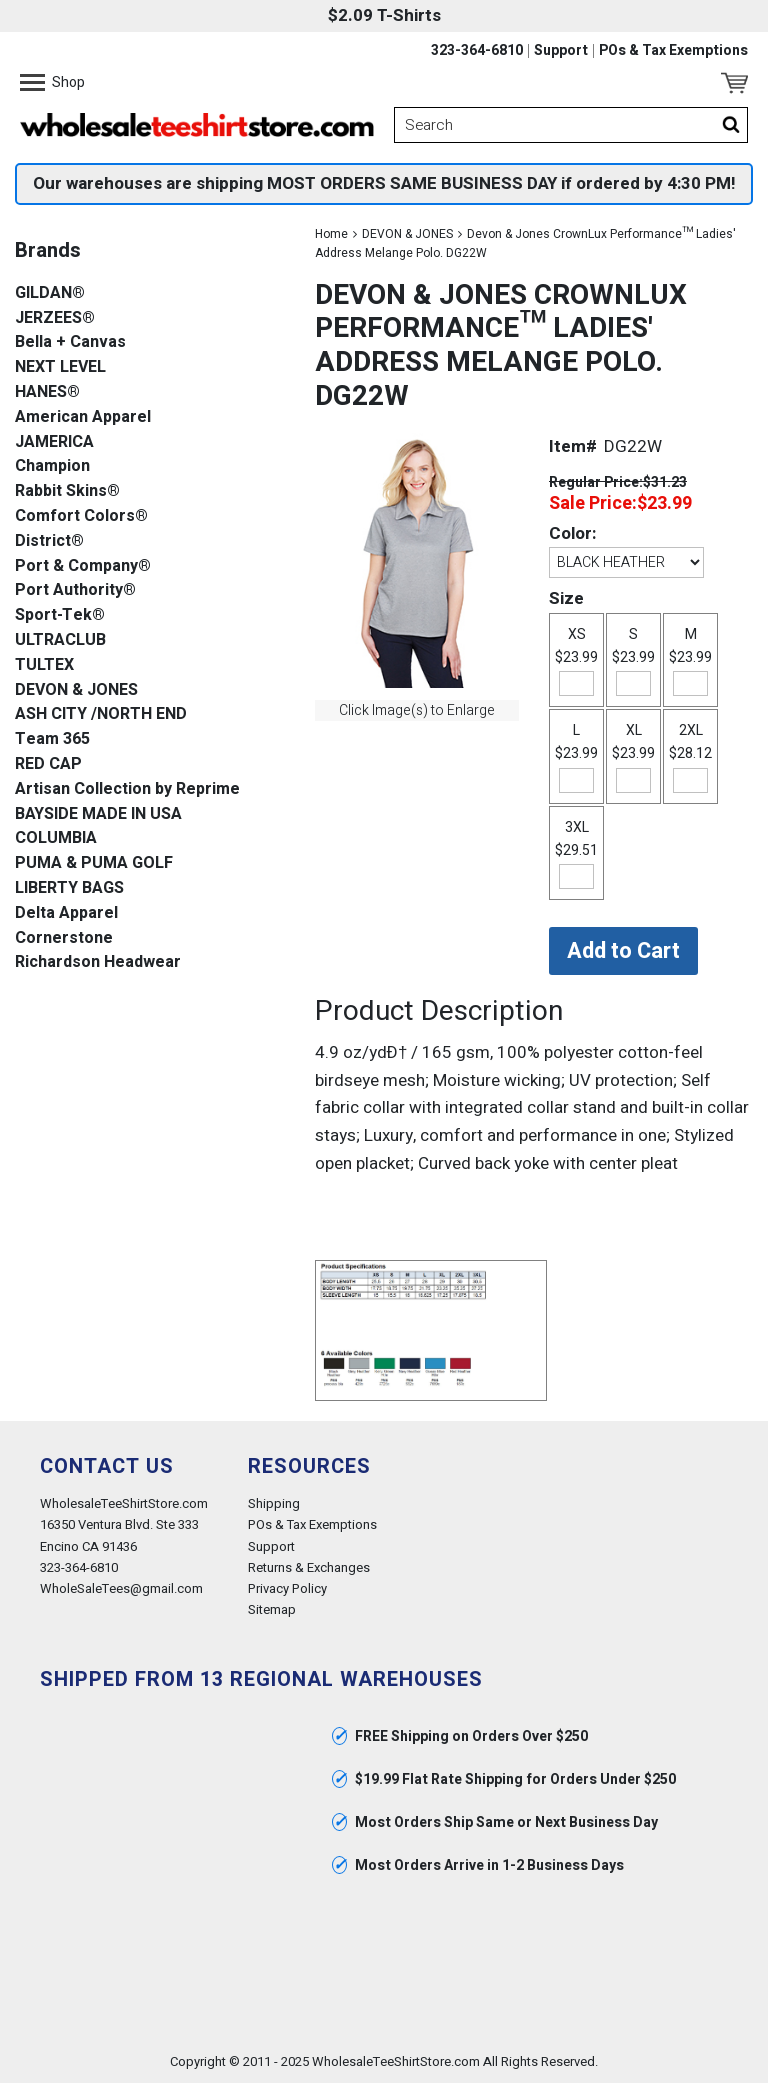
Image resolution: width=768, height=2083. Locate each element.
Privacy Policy (287, 1588)
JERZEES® (55, 318)
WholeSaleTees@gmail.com (121, 1588)
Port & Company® (83, 566)
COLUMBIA (56, 838)
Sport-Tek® (60, 615)
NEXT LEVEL (60, 367)
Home (331, 234)
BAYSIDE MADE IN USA (98, 814)
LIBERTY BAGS (69, 888)
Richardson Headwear (98, 962)
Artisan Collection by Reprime (127, 789)
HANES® (47, 392)
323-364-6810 (477, 51)
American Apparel (83, 417)
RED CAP (48, 764)
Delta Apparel (66, 913)
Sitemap (272, 1609)
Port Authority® (75, 590)
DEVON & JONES (407, 234)
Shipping (274, 1503)
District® (49, 541)
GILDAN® (50, 293)
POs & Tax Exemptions (673, 51)
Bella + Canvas (70, 342)
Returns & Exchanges (309, 1567)
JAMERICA (54, 442)
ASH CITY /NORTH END (101, 714)
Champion (52, 466)
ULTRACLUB (60, 640)
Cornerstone (64, 938)
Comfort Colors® (81, 516)
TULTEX (44, 665)
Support (561, 51)
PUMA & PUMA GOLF (94, 863)
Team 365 (52, 739)
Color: (572, 533)
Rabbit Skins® (67, 491)
